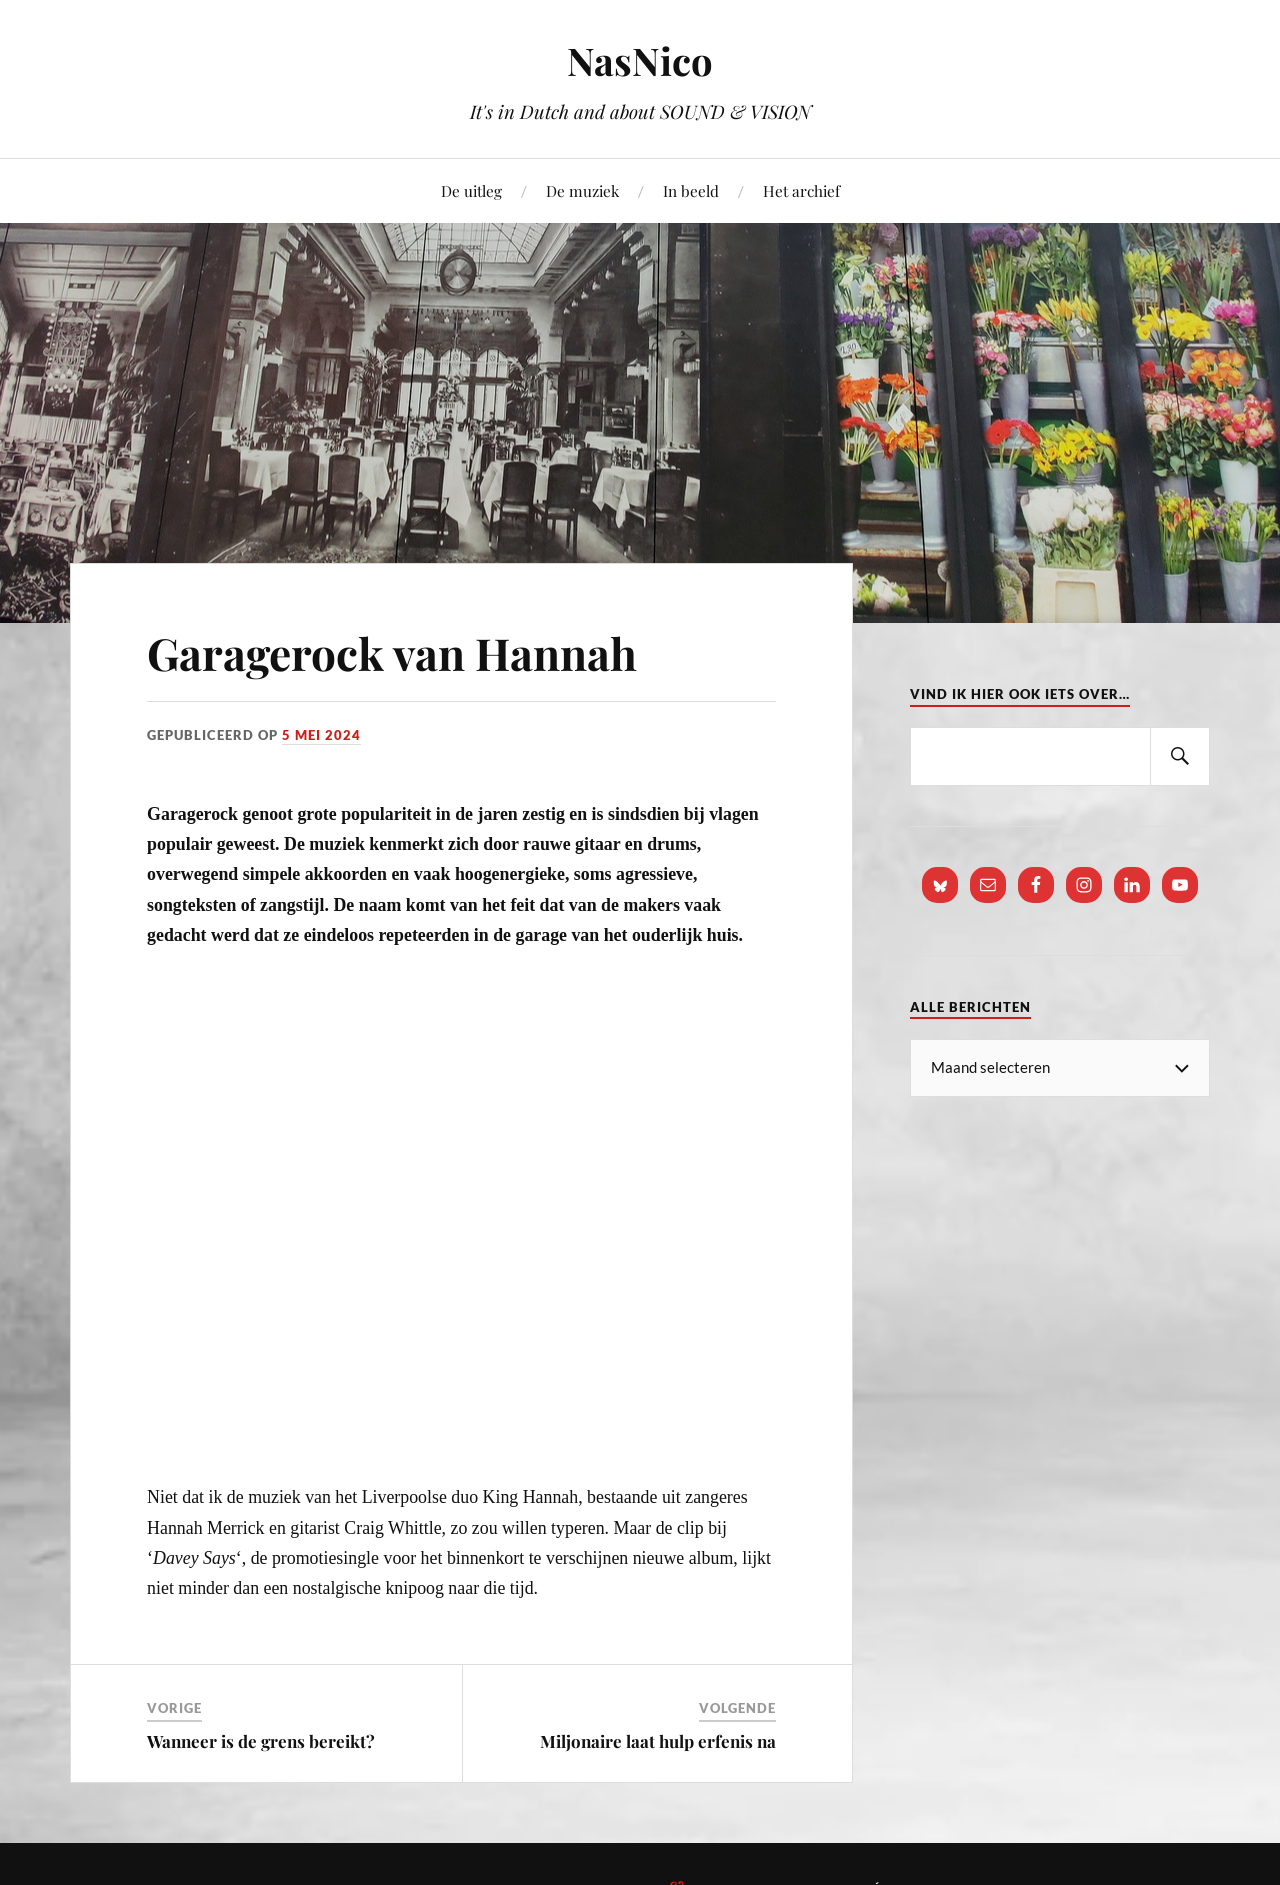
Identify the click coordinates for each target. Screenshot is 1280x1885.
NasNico (640, 60)
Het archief (801, 190)
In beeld (691, 190)
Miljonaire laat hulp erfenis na (658, 1741)
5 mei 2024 (321, 735)
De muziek (582, 190)
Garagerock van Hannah (392, 652)
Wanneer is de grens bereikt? (261, 1741)
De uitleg (471, 190)
